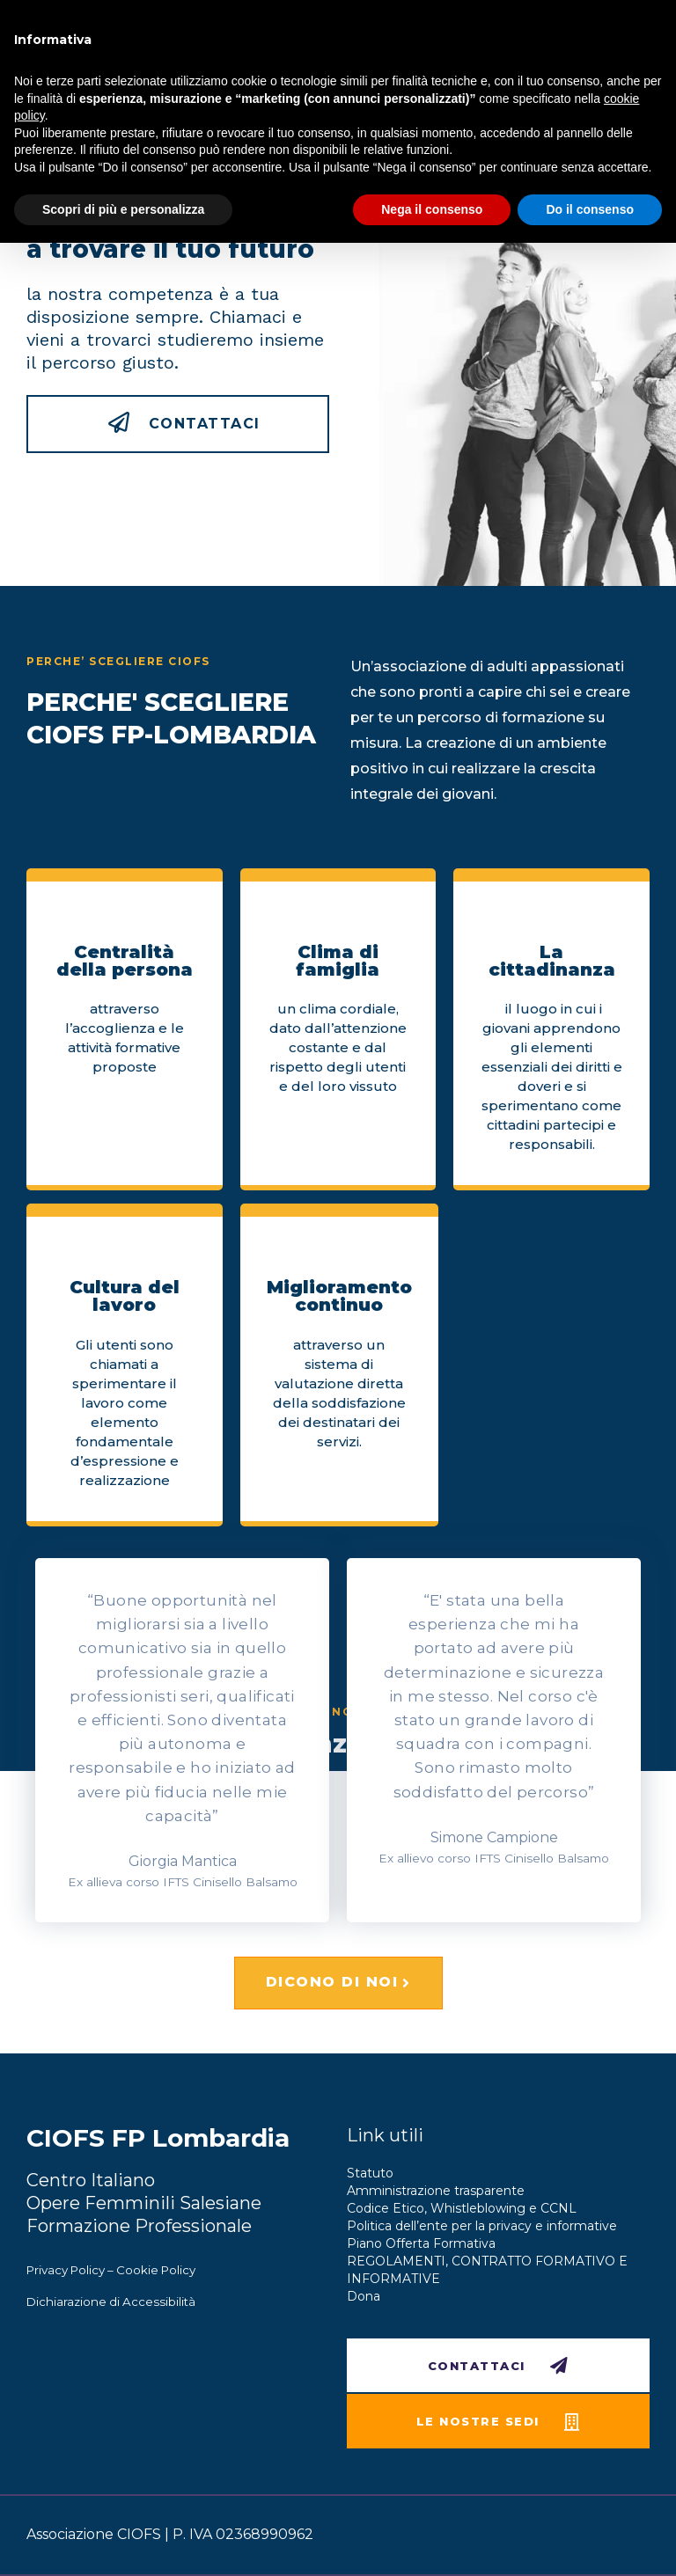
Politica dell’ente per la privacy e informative (482, 2226)
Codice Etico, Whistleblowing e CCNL (462, 2208)
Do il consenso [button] (590, 209)
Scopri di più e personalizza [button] (123, 209)
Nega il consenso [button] (431, 209)
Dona (363, 2296)
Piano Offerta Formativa (421, 2243)
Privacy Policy (65, 2270)
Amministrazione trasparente (436, 2191)
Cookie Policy (155, 2270)
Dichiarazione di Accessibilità (110, 2301)
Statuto (370, 2173)
